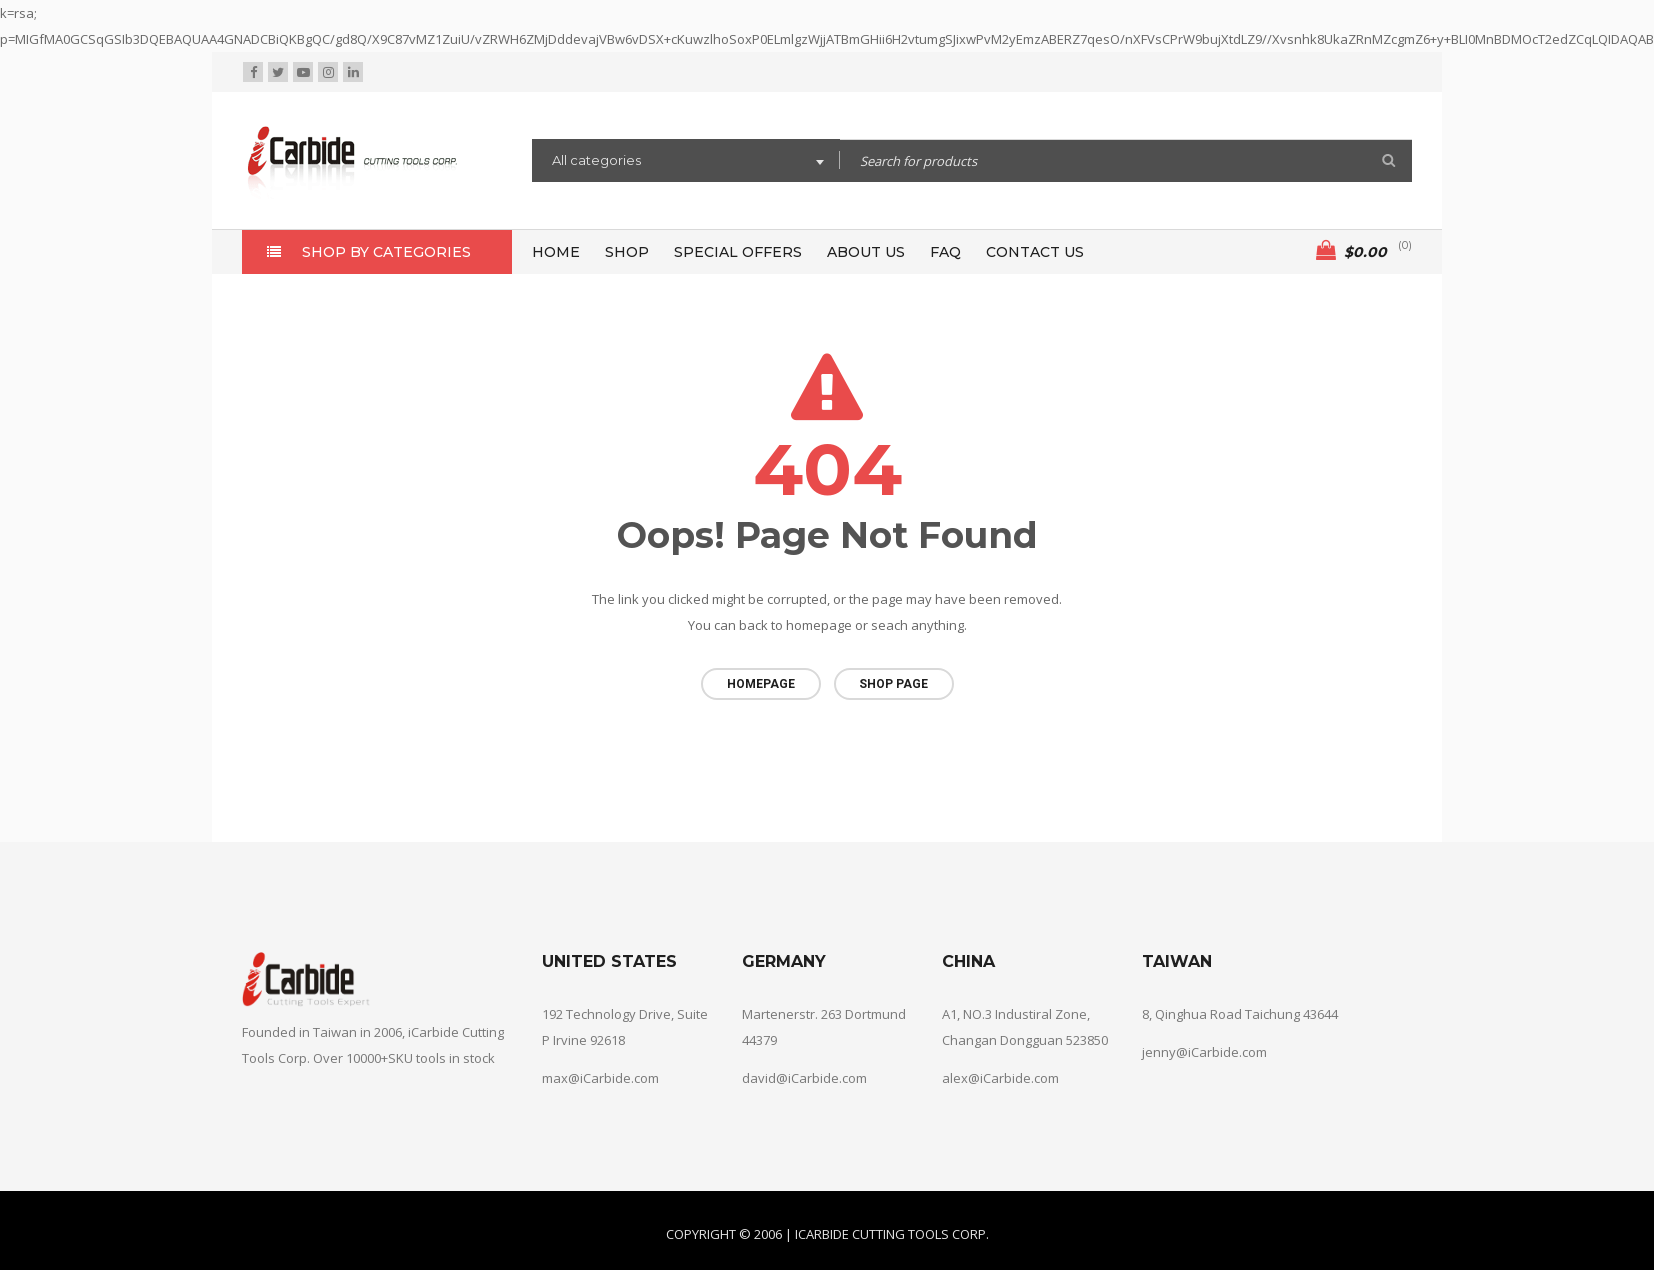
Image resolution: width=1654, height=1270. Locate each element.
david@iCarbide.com (804, 1076)
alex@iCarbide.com (1000, 1076)
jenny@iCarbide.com (1204, 1050)
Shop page (893, 684)
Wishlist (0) (1255, 72)
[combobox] (686, 163)
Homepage (761, 684)
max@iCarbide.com (600, 1076)
